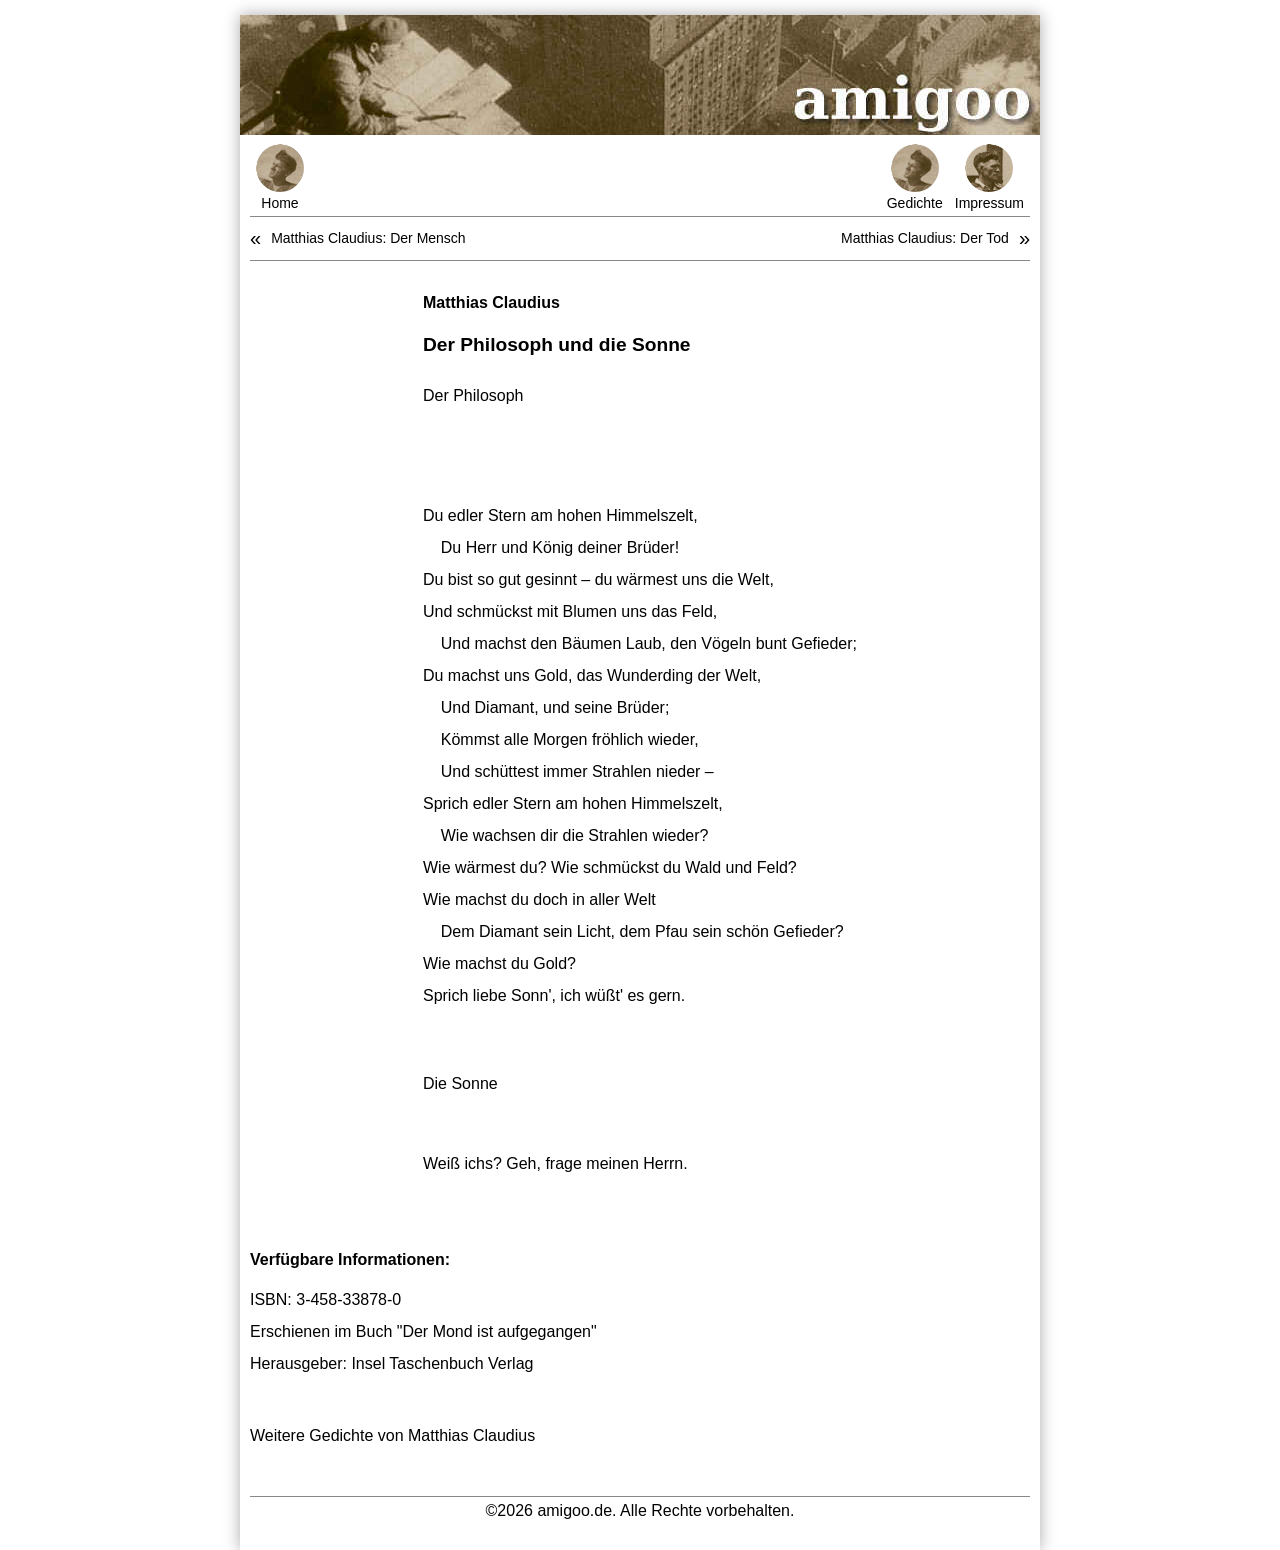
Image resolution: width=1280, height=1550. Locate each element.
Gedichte (915, 177)
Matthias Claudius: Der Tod (925, 238)
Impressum (989, 177)
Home (280, 177)
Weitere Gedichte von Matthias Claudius (392, 1435)
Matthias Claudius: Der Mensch (368, 238)
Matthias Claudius (491, 302)
